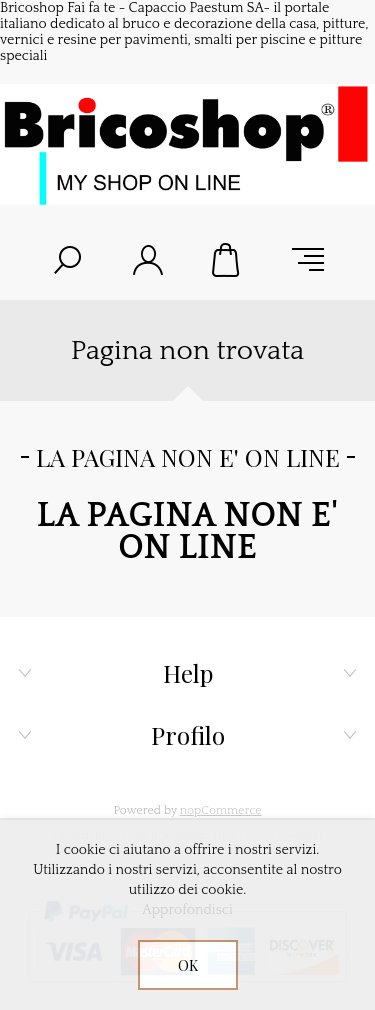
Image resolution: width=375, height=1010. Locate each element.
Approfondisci (187, 910)
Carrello (228, 260)
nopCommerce (221, 810)
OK (188, 965)
